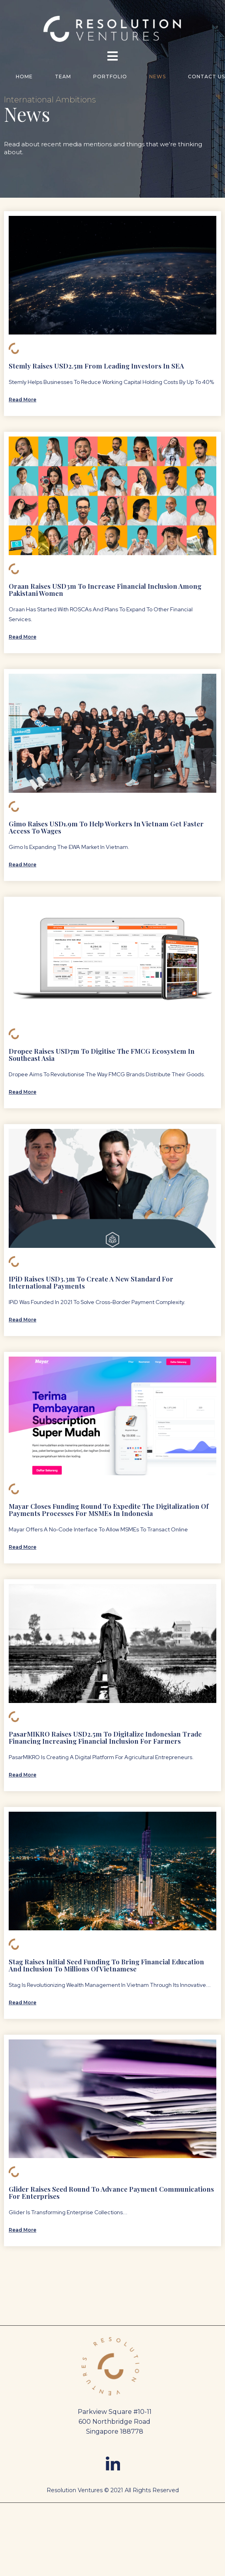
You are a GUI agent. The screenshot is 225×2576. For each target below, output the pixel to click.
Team (63, 76)
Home (24, 76)
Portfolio (110, 76)
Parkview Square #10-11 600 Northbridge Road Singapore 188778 (115, 2421)
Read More (22, 400)
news (157, 76)
